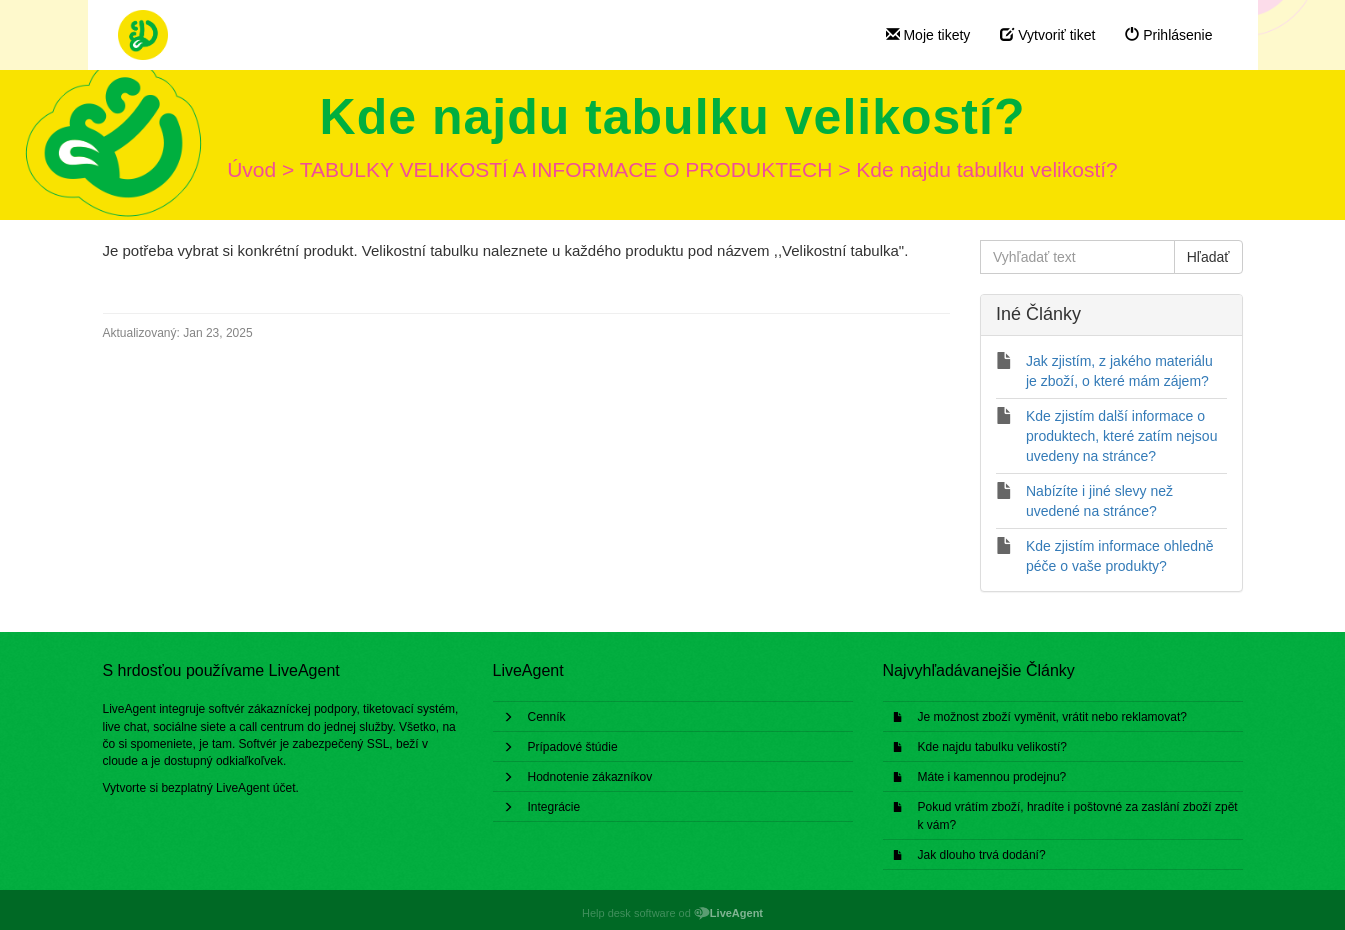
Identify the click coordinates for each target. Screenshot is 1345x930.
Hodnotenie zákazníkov (590, 777)
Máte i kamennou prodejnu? (992, 777)
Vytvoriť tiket (1047, 35)
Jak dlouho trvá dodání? (982, 855)
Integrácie (554, 807)
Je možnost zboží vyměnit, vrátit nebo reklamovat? (1052, 717)
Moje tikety (928, 35)
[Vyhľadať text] (1077, 257)
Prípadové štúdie (573, 747)
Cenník (547, 717)
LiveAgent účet (255, 788)
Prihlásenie (1168, 35)
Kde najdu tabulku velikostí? (992, 747)
